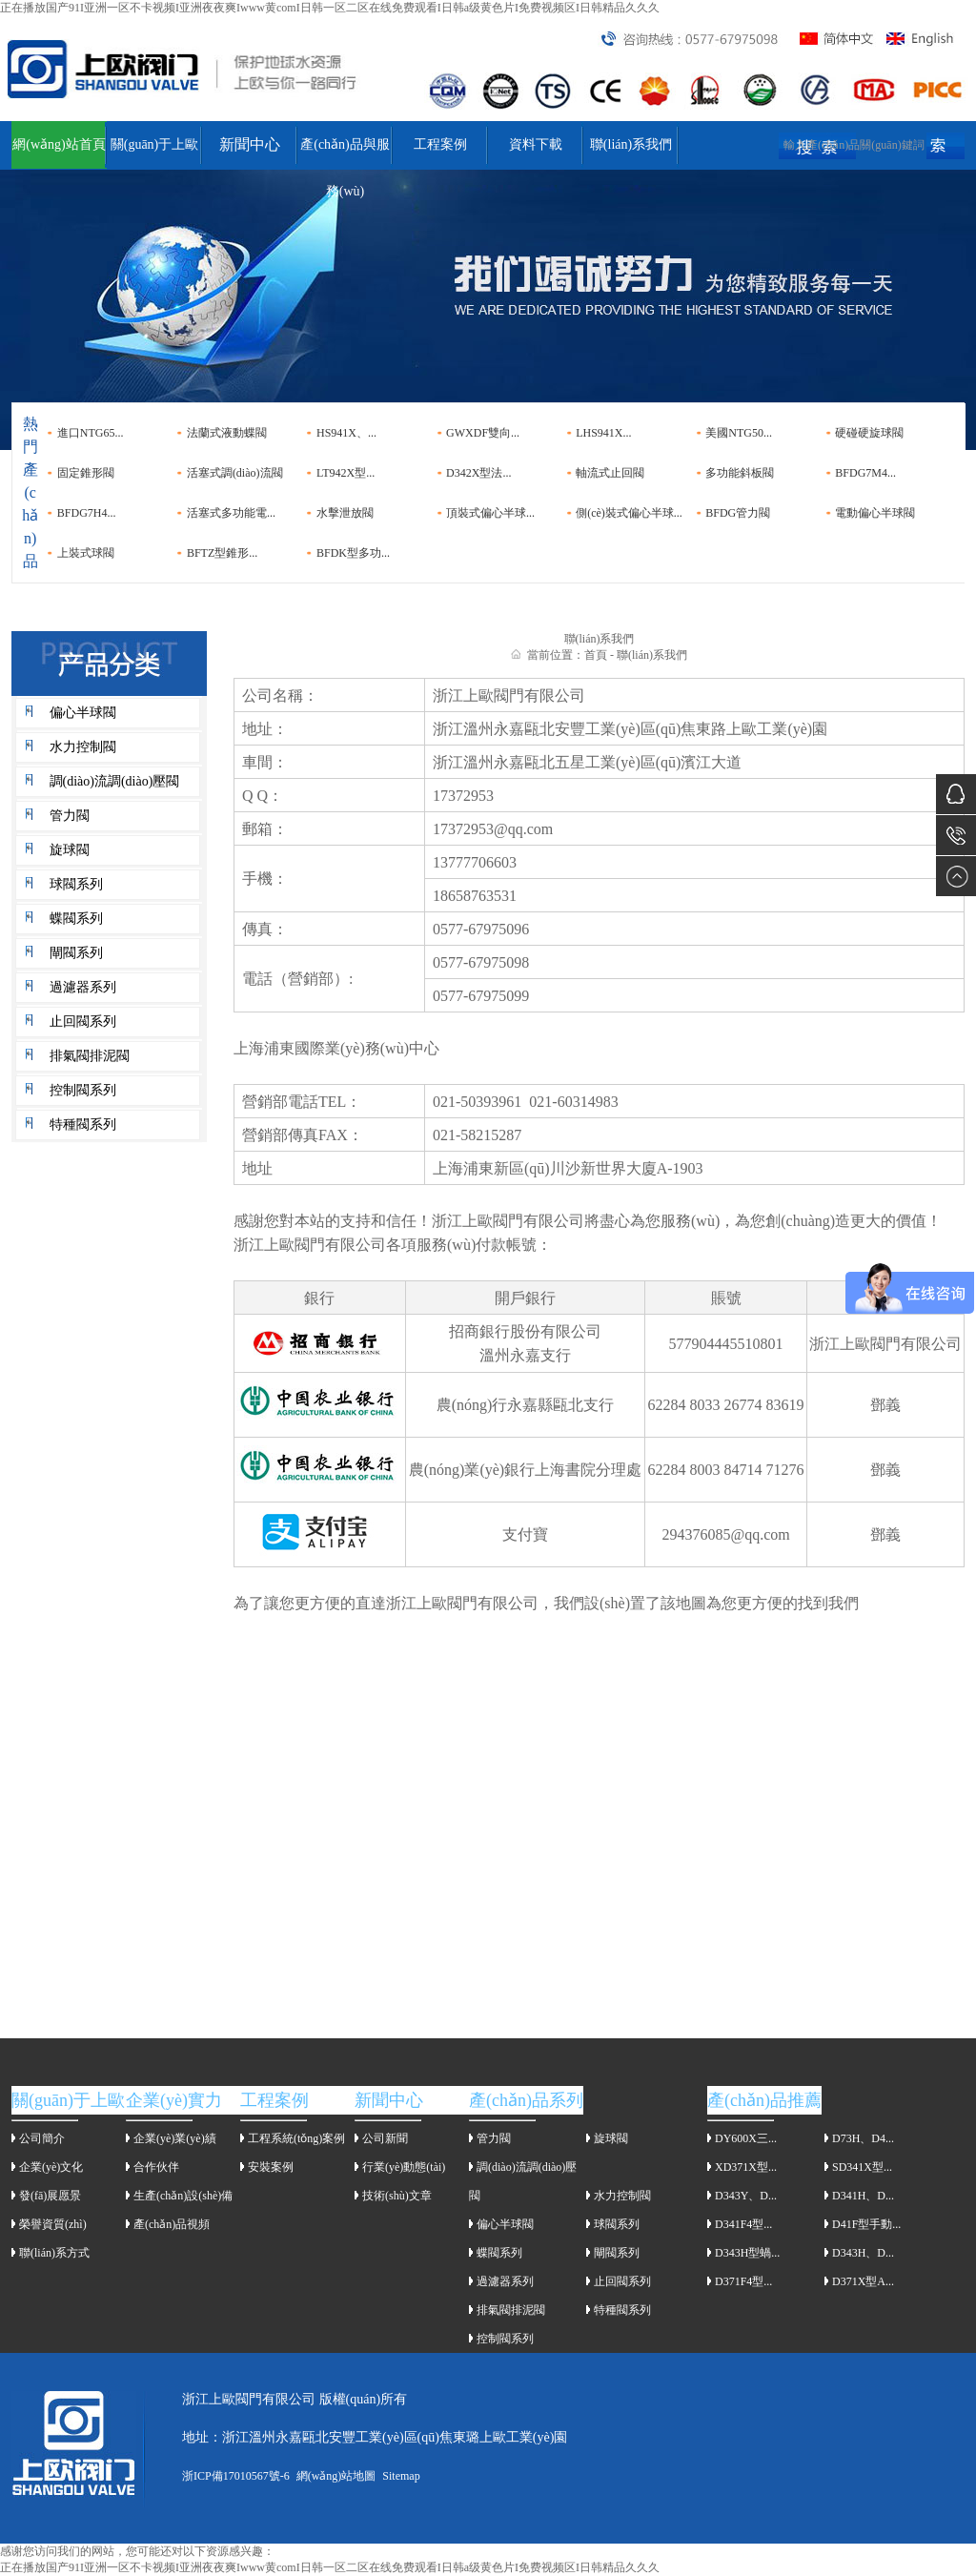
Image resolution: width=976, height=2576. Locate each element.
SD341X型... (862, 2167)
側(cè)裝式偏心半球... (629, 513)
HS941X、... (346, 433)
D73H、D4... (863, 2138)
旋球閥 (70, 850)
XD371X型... (746, 2167)
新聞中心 (249, 144)
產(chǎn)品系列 (526, 2100)
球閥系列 (76, 884)
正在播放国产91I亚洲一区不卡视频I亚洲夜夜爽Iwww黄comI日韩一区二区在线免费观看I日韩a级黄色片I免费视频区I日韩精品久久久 (330, 7)
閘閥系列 (76, 953)
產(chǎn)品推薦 (764, 2100)
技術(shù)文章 (397, 2195)
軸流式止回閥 (610, 473)
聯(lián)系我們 (631, 144)
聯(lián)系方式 (54, 2252)
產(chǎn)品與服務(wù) (345, 153)
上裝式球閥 (85, 553)
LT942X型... (345, 473)
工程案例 (440, 144)
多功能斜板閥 (739, 473)
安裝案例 (271, 2167)
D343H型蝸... (747, 2252)
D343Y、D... (746, 2195)
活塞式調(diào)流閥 (235, 473)
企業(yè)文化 (51, 2167)
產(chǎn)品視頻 (171, 2224)
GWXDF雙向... (482, 433)
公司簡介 (42, 2138)
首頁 (595, 655)
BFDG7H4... (86, 513)
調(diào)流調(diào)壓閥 (115, 781)
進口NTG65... (90, 433)
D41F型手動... (866, 2224)
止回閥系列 (83, 1021)
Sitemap (400, 2476)
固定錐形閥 (85, 473)
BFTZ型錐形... (222, 553)
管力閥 (70, 815)
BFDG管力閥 (737, 513)
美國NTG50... (738, 433)
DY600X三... (746, 2138)
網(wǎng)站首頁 (58, 144)
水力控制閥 (83, 747)
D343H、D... (863, 2252)
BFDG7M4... (865, 473)
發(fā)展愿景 (50, 2195)
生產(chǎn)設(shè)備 (183, 2195)
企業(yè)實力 (174, 2100)
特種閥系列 (83, 1124)
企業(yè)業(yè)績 (174, 2138)
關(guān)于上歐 (155, 144)
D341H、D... (863, 2195)
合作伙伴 (156, 2167)
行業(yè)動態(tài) (403, 2167)
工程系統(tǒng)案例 (296, 2138)
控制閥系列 (83, 1090)
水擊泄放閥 (345, 513)
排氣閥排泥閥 (90, 1056)
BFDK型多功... (353, 553)
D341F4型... (743, 2224)
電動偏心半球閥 (875, 513)
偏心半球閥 (83, 712)
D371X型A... (863, 2281)
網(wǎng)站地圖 (336, 2476)
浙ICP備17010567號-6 (236, 2476)
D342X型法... (478, 473)
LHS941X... (603, 433)
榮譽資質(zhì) (53, 2224)
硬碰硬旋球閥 (869, 433)
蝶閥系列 (76, 918)
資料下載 (535, 144)
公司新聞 (385, 2138)
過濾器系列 (83, 987)
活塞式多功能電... (231, 513)
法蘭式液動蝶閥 (227, 433)
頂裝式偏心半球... (490, 513)
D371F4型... (743, 2281)
